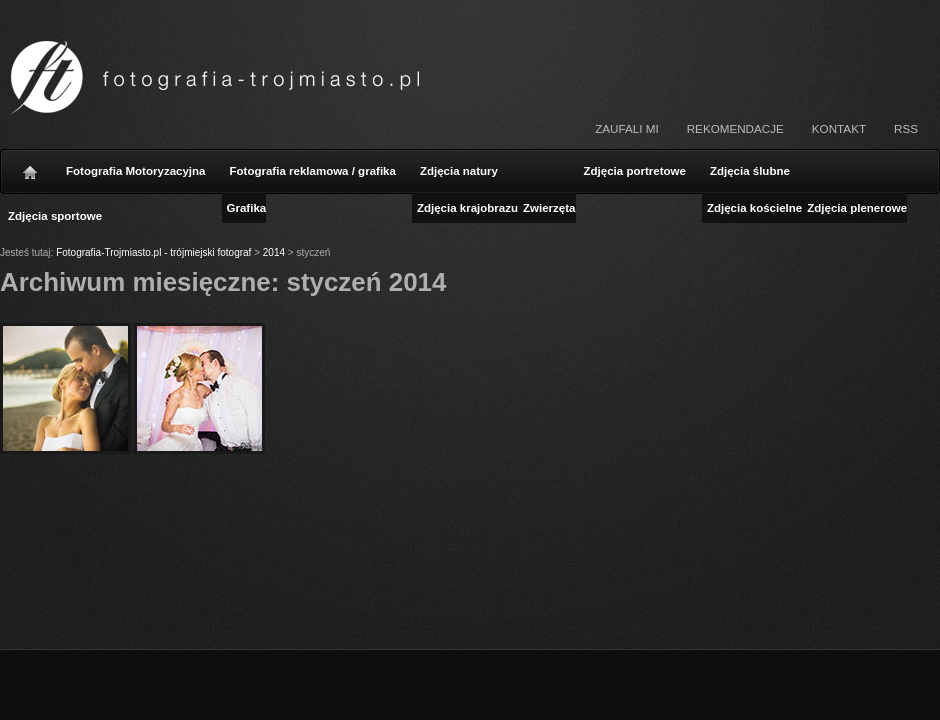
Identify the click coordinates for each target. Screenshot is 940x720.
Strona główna (30, 167)
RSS (906, 128)
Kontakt (839, 128)
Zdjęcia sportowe (55, 216)
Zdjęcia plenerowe (857, 208)
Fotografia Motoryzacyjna (136, 171)
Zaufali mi (626, 128)
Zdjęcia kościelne (754, 208)
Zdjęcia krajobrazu (467, 208)
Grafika (247, 208)
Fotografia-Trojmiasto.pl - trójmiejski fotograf (153, 252)
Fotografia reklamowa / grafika (313, 171)
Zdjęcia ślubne (750, 171)
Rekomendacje (735, 128)
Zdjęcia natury (459, 171)
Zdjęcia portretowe (635, 171)
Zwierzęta (549, 208)
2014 (274, 252)
